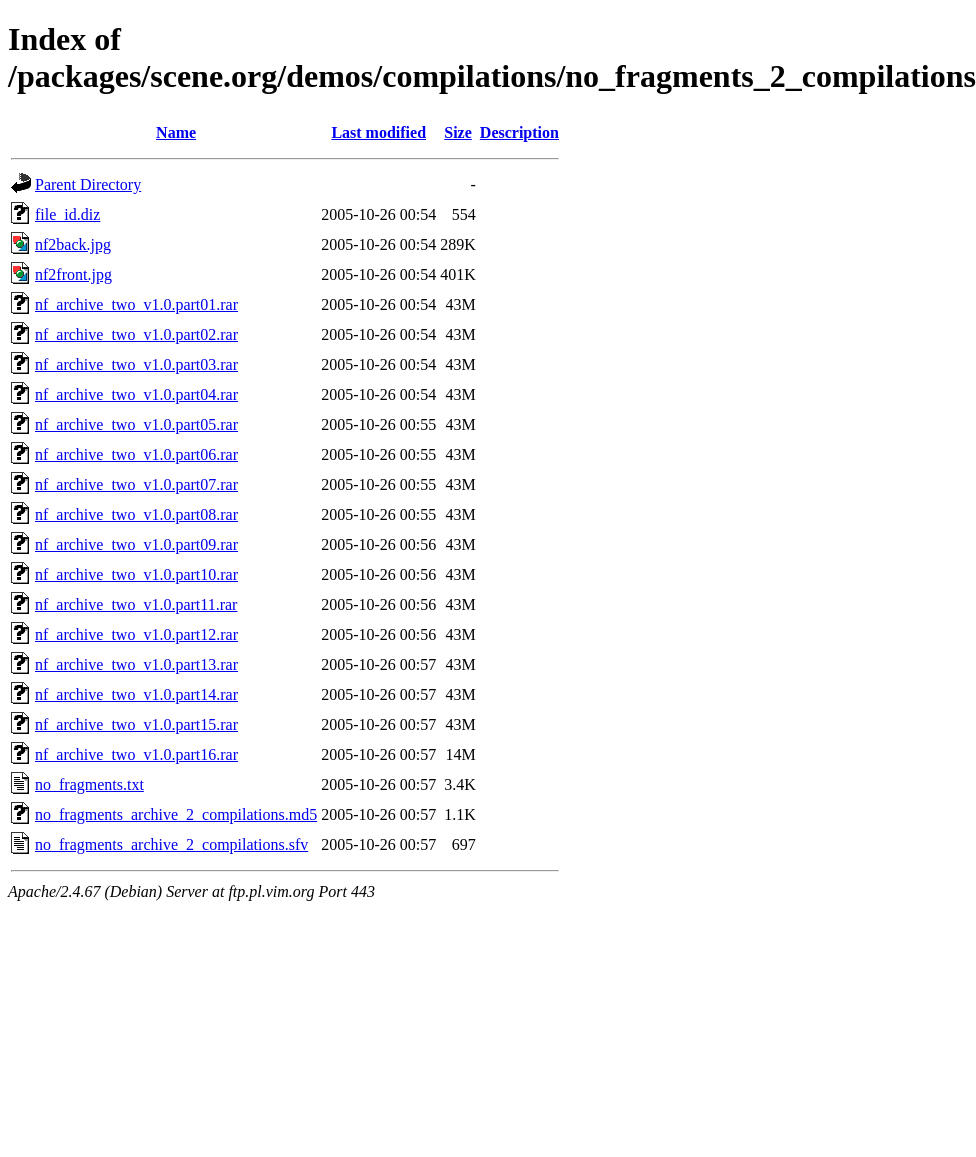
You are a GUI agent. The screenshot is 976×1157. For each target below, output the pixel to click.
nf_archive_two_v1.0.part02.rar (136, 334)
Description (519, 132)
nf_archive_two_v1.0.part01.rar (136, 304)
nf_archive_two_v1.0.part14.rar (136, 694)
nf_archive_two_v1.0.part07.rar (136, 484)
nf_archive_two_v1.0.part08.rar (136, 514)
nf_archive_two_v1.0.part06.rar (136, 454)
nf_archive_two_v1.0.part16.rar (136, 754)
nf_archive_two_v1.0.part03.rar (136, 364)
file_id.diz (67, 214)
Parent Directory (88, 184)
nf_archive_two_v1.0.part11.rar (136, 604)
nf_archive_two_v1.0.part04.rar (136, 394)
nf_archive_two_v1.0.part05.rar (136, 424)
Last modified (378, 132)
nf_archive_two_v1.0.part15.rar (136, 724)
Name (176, 132)
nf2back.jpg (73, 244)
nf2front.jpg (73, 274)
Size (458, 132)
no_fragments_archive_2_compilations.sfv (171, 844)
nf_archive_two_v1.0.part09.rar (136, 544)
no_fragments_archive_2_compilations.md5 (176, 814)
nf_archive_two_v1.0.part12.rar (136, 634)
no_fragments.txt (89, 784)
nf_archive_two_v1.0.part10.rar (136, 574)
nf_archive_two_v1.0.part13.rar (136, 664)
